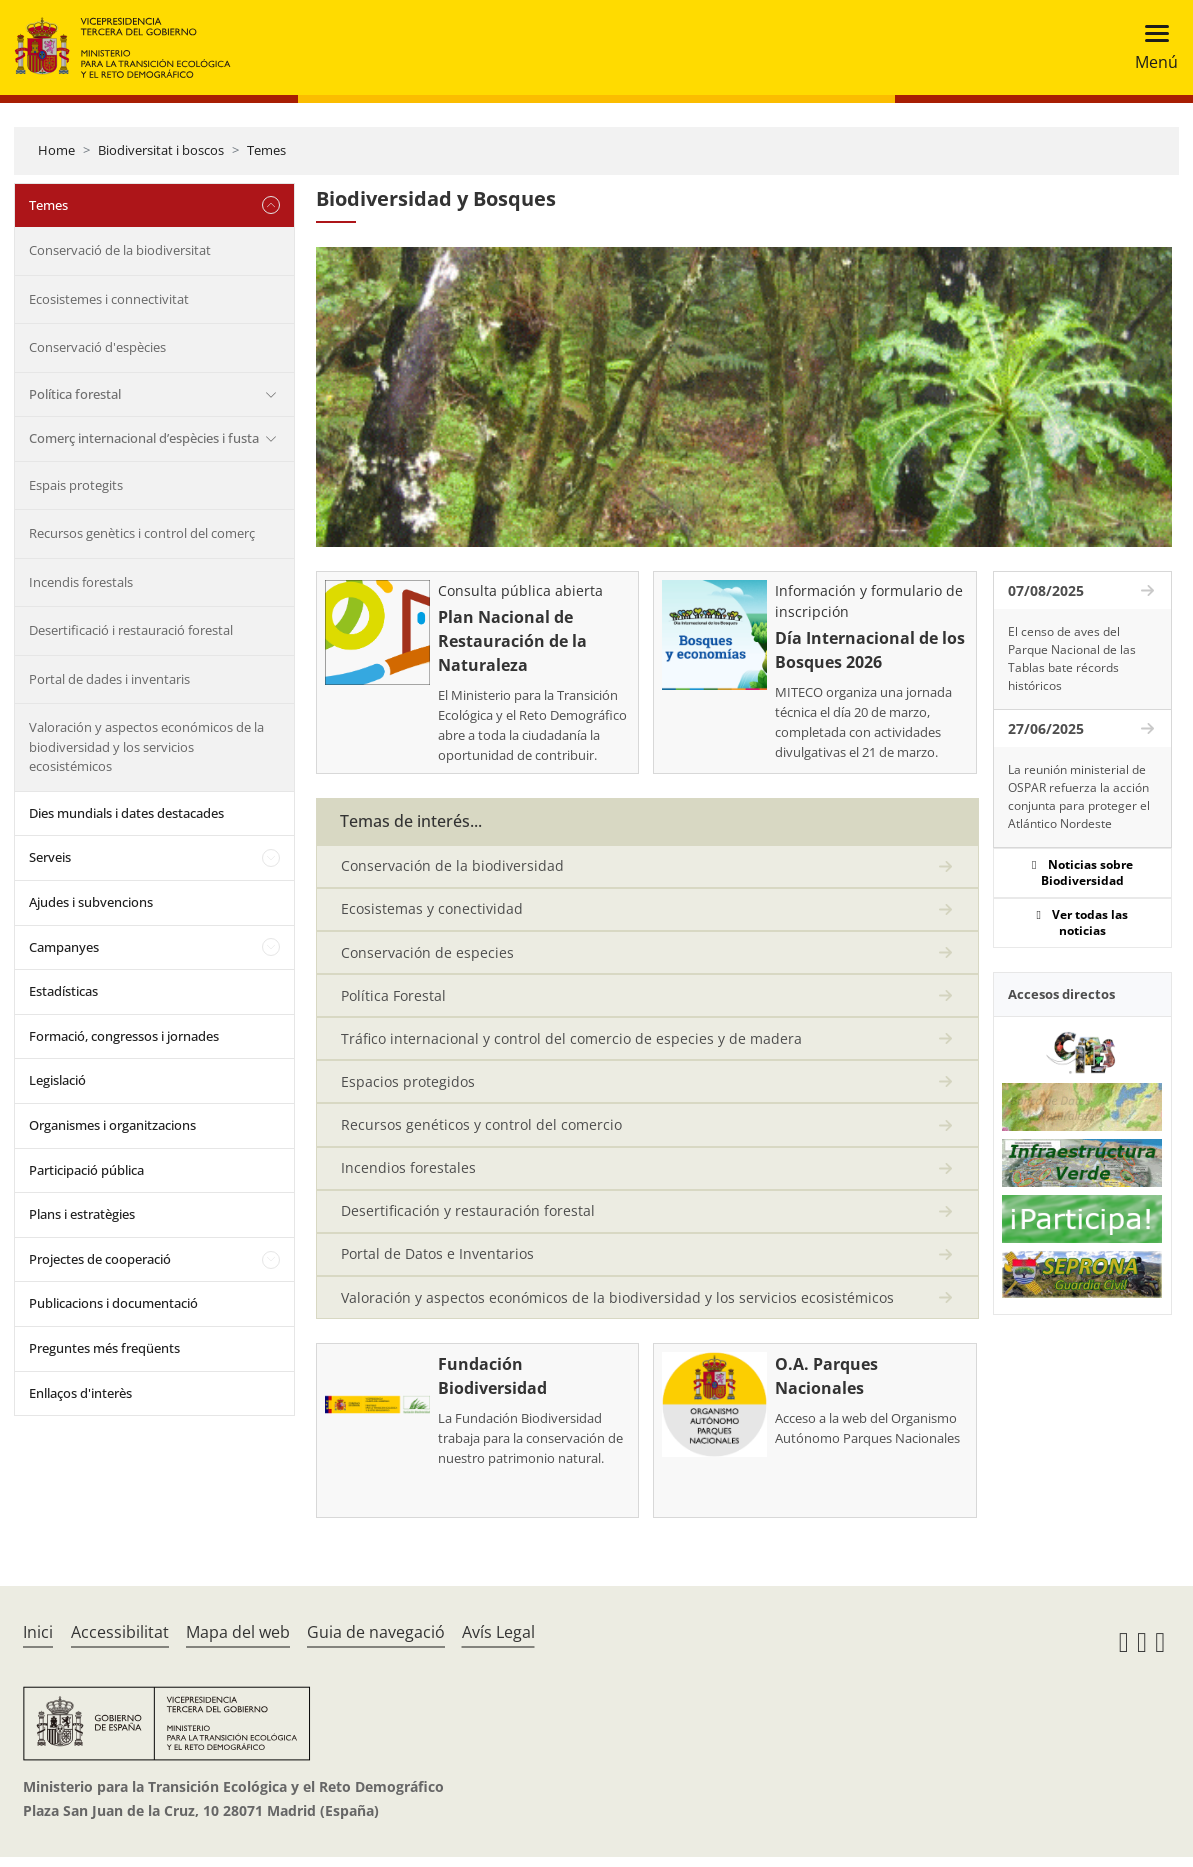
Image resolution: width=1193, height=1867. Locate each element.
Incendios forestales (408, 1174)
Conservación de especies (427, 954)
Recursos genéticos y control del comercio (481, 1130)
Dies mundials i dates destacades (126, 813)
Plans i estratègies (82, 1214)
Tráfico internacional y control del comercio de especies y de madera (571, 1042)
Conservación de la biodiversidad (452, 866)
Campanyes (64, 947)
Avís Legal (498, 1642)
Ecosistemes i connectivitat (109, 299)
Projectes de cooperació (100, 1259)
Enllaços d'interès (80, 1393)
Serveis (50, 857)
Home (56, 150)
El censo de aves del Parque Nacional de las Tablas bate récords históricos (1072, 658)
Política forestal (75, 394)
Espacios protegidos (408, 1086)
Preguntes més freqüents (104, 1348)
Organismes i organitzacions (112, 1125)
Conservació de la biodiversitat (120, 250)
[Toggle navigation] (1150, 47)
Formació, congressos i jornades (124, 1036)
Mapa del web (238, 1642)
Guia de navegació (376, 1642)
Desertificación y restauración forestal (468, 1218)
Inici (38, 1642)
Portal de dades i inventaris (109, 679)
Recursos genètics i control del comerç (142, 533)
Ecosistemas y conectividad (432, 910)
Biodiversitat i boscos (161, 150)
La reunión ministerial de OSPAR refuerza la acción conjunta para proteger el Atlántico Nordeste (1079, 796)
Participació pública (86, 1170)
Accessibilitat (120, 1642)
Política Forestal (393, 998)
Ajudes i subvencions (91, 902)
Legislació (57, 1080)
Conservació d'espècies (97, 347)
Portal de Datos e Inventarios (437, 1262)
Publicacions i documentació (113, 1303)
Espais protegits (76, 485)
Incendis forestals (81, 582)
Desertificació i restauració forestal (131, 630)
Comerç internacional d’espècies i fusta (144, 438)
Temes (266, 150)
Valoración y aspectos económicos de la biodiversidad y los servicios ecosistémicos (146, 746)
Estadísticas (63, 991)
